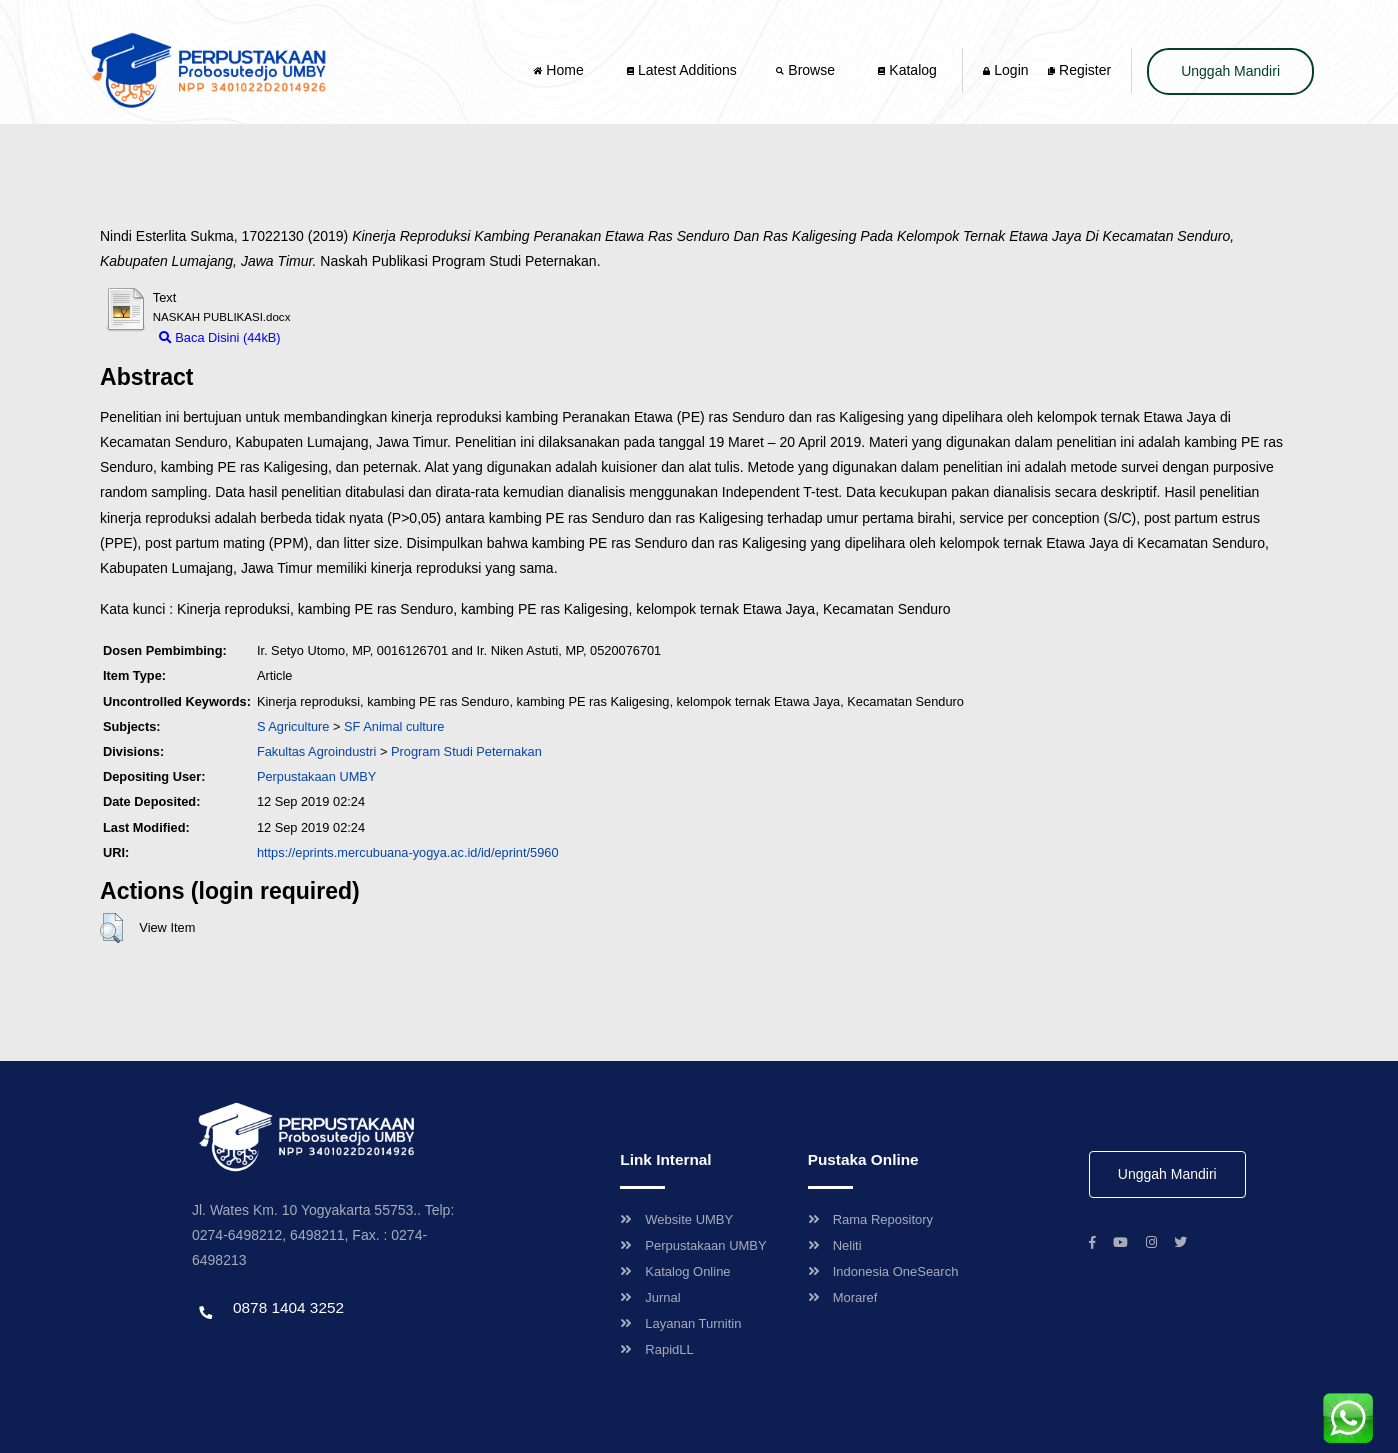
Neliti (835, 1245)
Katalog (907, 70)
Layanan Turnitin (680, 1323)
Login (1005, 70)
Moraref (843, 1297)
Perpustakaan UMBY (693, 1245)
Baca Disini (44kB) (220, 337)
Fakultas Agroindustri (317, 751)
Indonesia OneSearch (883, 1271)
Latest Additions (682, 70)
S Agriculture (293, 726)
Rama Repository (870, 1219)
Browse (807, 70)
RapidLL (656, 1349)
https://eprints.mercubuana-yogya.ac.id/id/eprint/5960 (408, 852)
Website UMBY (676, 1219)
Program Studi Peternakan (466, 751)
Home (560, 70)
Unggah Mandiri (1230, 71)
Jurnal (650, 1297)
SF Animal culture (394, 726)
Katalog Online (675, 1271)
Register (1079, 70)
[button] (111, 928)
